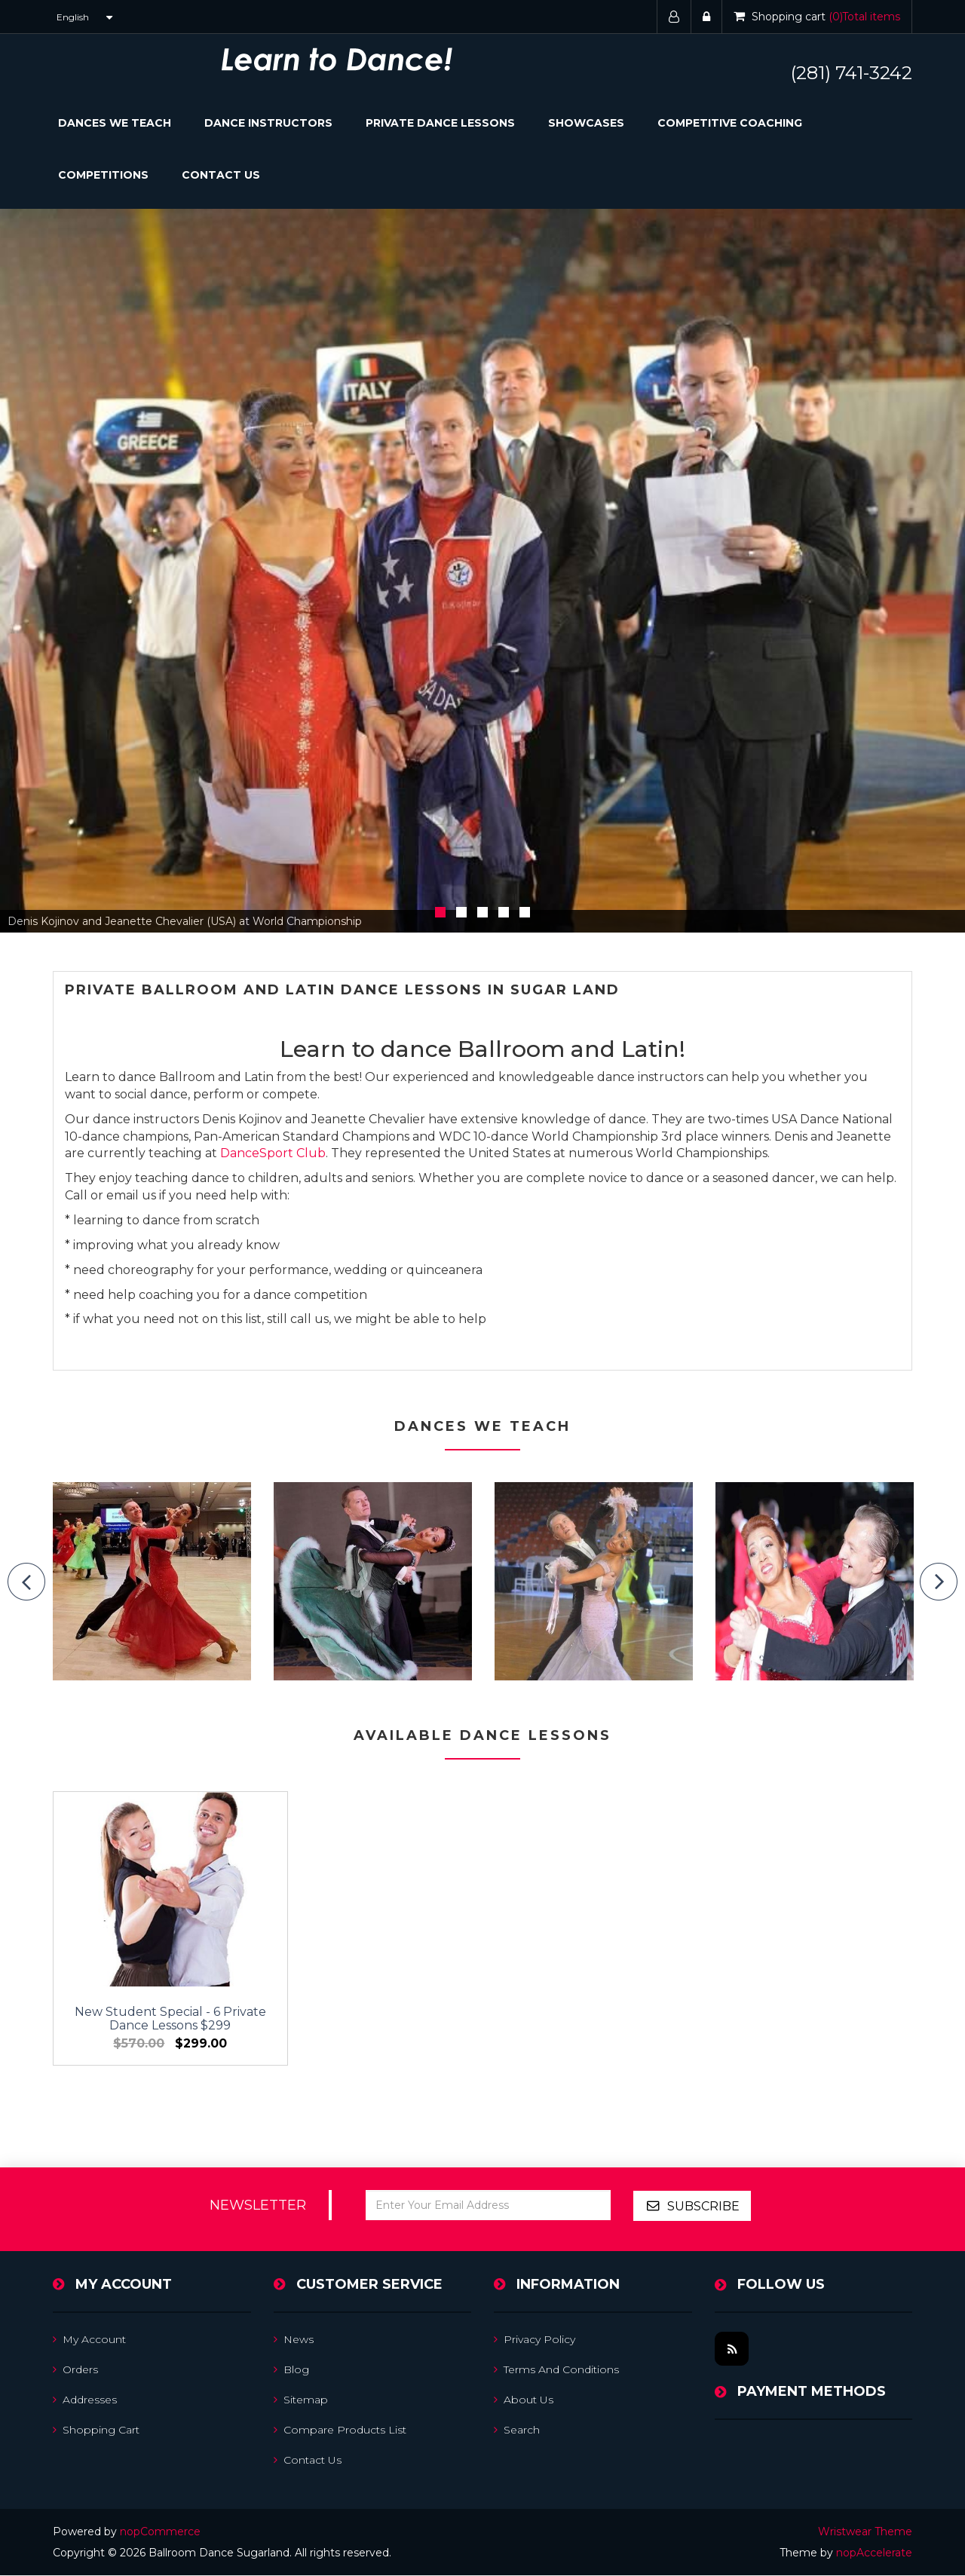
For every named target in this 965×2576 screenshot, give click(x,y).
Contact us (308, 2460)
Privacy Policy (534, 2340)
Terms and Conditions (556, 2370)
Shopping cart (96, 2430)
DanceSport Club (273, 1153)
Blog (291, 2370)
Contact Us (221, 175)
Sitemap (301, 2400)
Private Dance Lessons (440, 123)
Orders (75, 2370)
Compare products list (340, 2430)
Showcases (586, 123)
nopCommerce (160, 2532)
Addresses (85, 2400)
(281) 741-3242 (851, 73)
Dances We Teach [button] (114, 123)
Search (517, 2430)
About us (523, 2400)
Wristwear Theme (865, 2532)
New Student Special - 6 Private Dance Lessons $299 (151, 1988)
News (294, 2340)
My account (89, 2340)
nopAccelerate (874, 2553)
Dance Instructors (268, 123)
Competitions (103, 175)
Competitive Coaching (729, 123)
